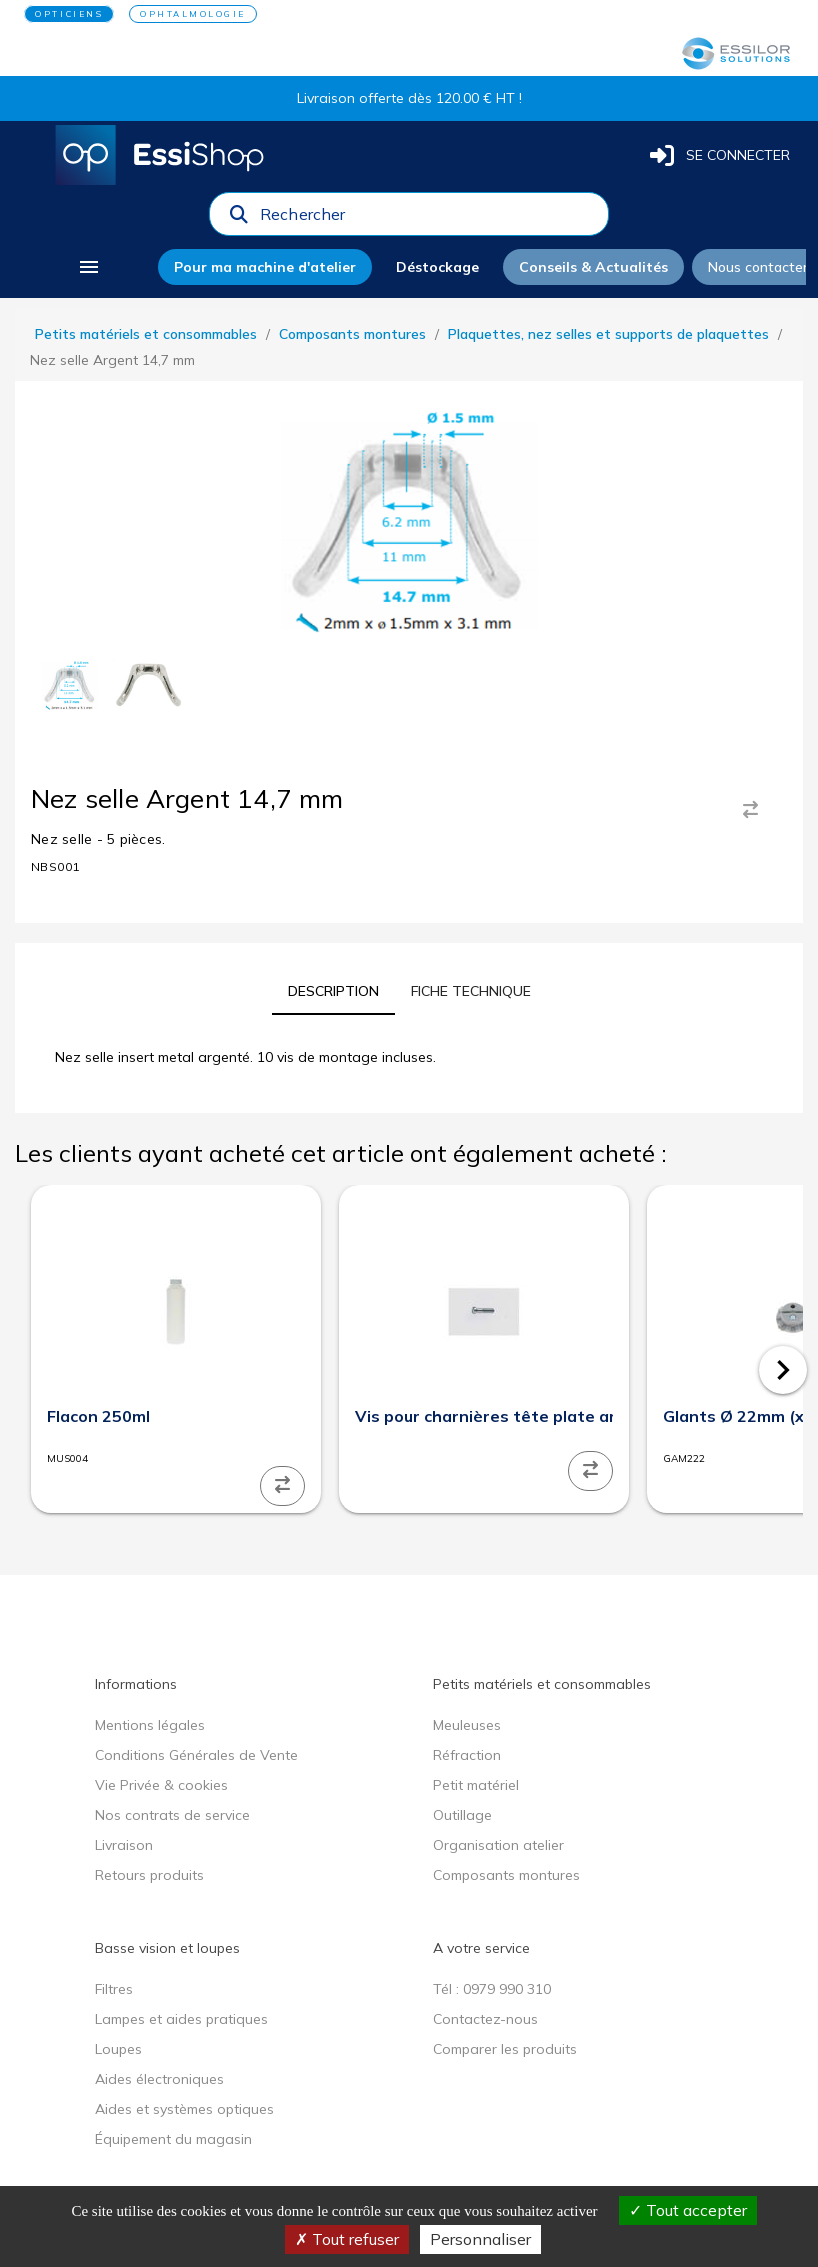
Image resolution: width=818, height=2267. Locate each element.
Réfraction (467, 1755)
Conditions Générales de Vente (196, 1755)
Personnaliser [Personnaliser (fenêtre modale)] (480, 2239)
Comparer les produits (505, 2049)
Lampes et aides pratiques (181, 2019)
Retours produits (149, 1875)
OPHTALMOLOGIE (193, 14)
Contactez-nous (485, 2019)
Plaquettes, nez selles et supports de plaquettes (608, 334)
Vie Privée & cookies (161, 1785)
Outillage (462, 1815)
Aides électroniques (159, 2079)
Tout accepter (688, 2210)
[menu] (88, 267)
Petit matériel (476, 1785)
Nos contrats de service (172, 1815)
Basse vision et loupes (167, 1948)
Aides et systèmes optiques (184, 2109)
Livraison (124, 1845)
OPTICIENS (69, 14)
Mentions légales (150, 1725)
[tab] (333, 991)
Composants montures (352, 334)
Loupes (118, 2049)
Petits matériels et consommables (146, 334)
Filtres (114, 1989)
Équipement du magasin (173, 2139)
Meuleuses (467, 1725)
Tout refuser (347, 2239)
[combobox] (428, 219)
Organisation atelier (498, 1845)
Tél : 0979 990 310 (492, 1989)
